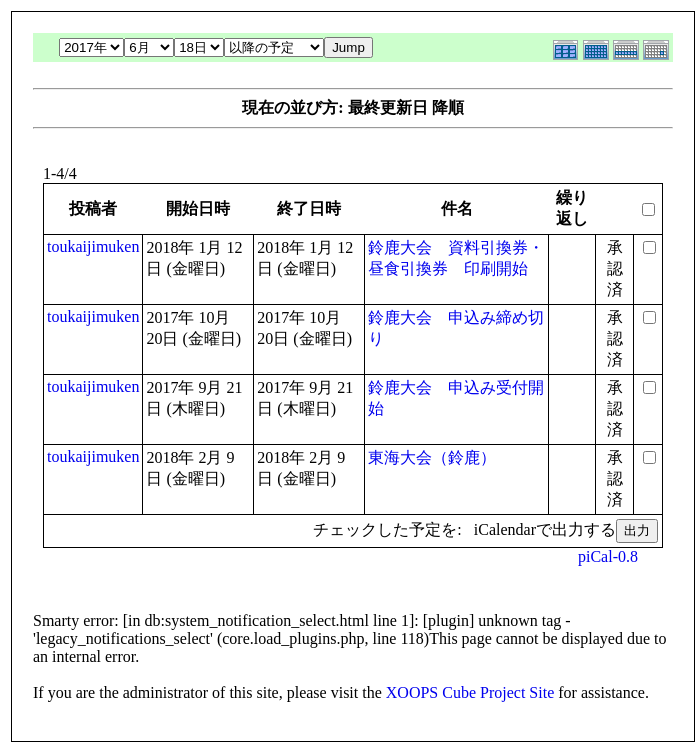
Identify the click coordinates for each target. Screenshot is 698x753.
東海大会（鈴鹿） (432, 457)
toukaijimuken (93, 246)
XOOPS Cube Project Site (470, 692)
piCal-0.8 (608, 556)
